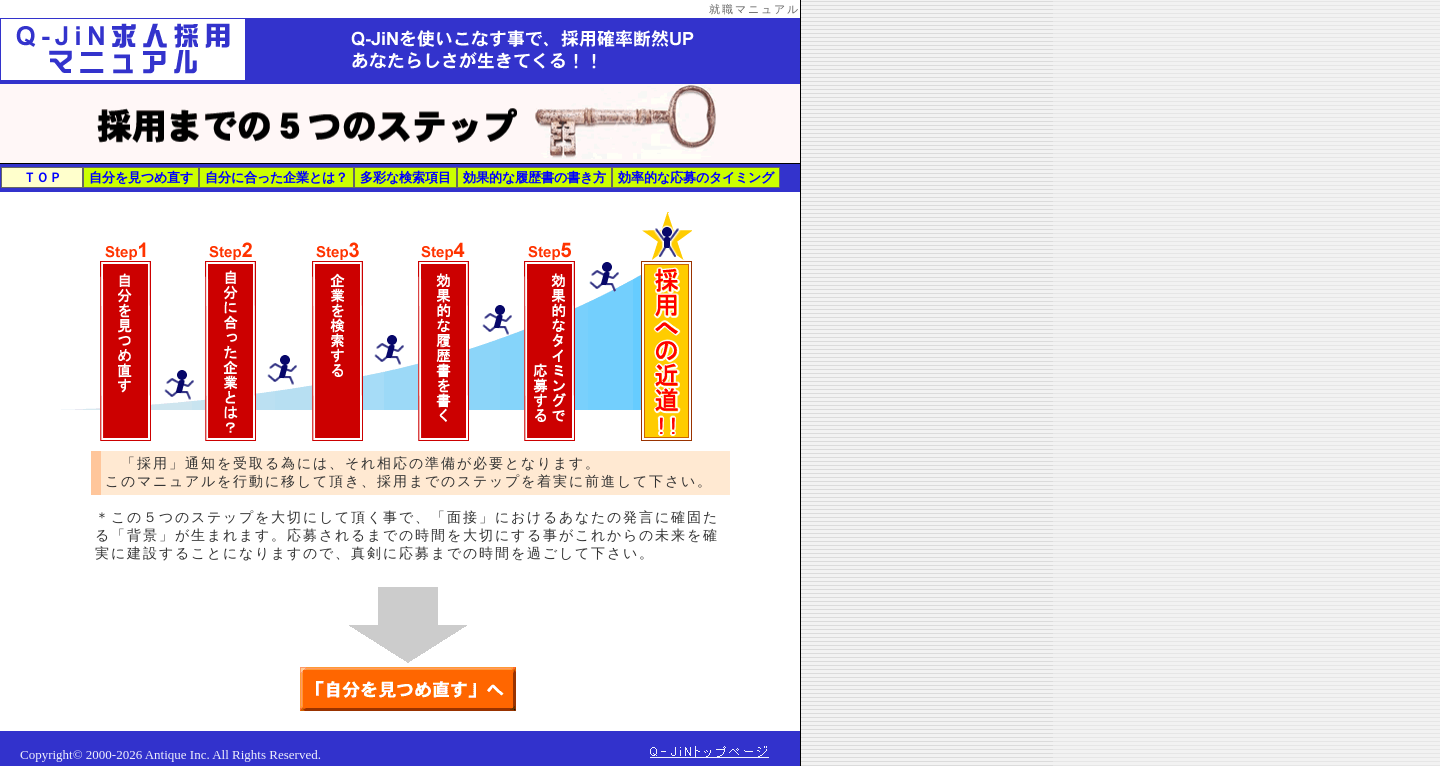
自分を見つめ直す (141, 177)
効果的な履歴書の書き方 (534, 177)
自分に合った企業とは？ (276, 177)
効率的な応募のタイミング (696, 177)
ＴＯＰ (42, 177)
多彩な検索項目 (405, 177)
